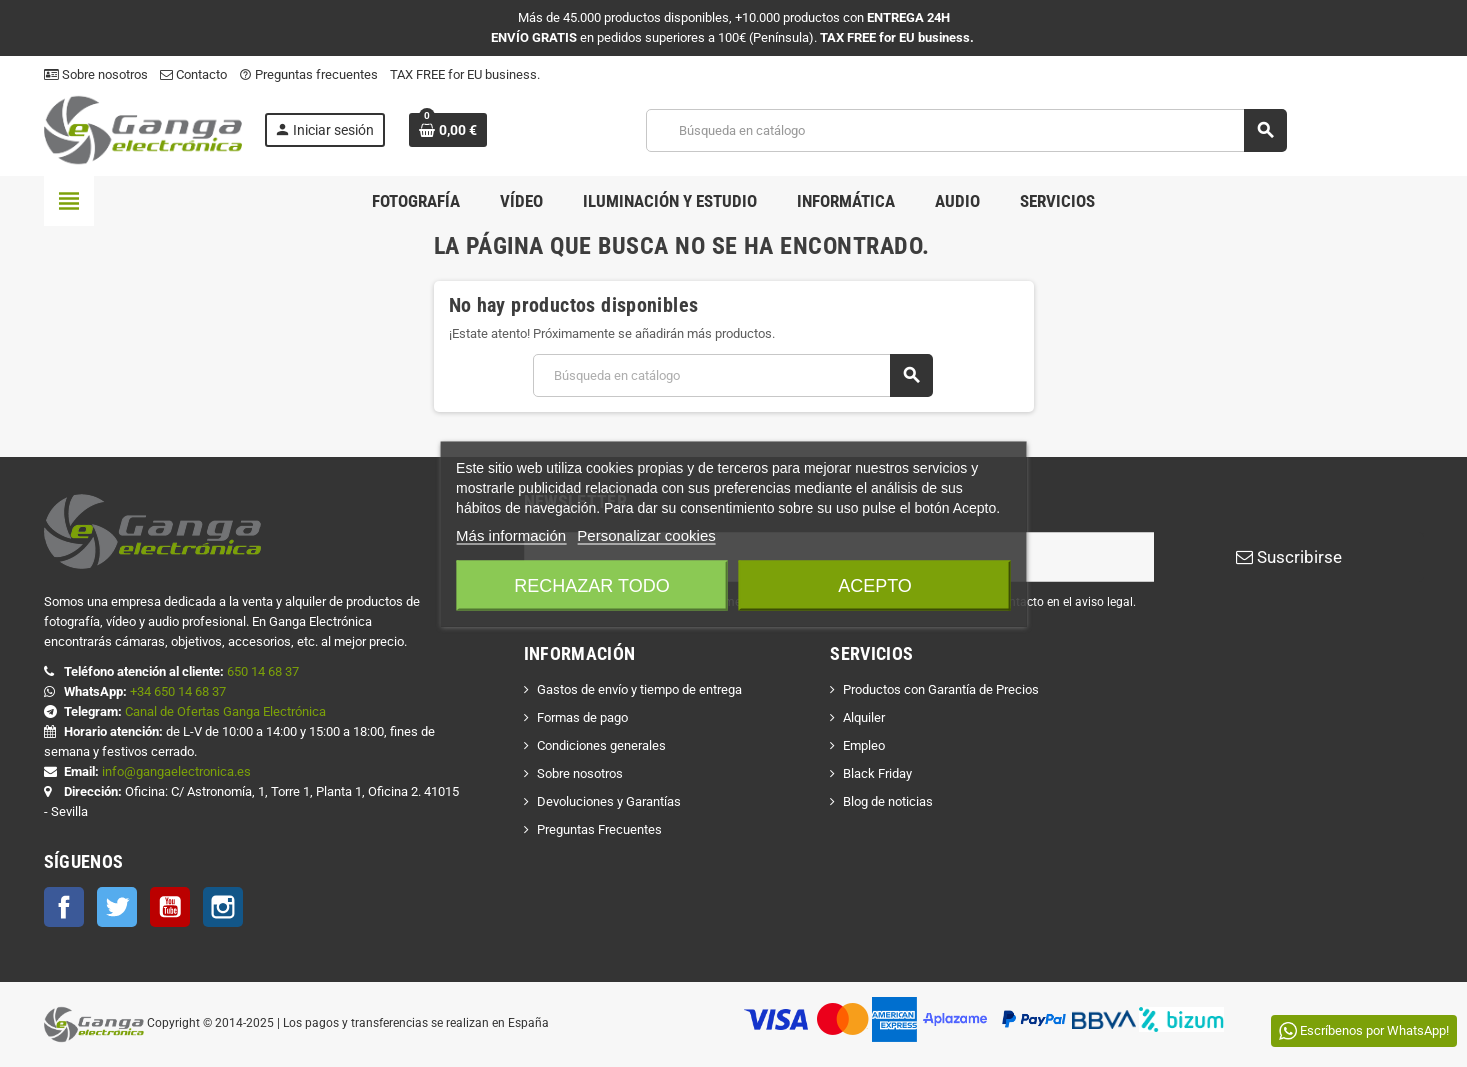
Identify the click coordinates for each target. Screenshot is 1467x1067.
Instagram (223, 907)
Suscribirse (1289, 557)
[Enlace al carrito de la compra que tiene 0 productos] (448, 130)
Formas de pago (582, 717)
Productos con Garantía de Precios (941, 689)
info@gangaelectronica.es (176, 771)
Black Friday (877, 773)
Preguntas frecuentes (308, 74)
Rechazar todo (591, 585)
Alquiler (864, 717)
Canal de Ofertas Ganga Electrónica (225, 711)
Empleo (864, 745)
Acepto (875, 585)
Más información (511, 534)
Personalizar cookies (646, 534)
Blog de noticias (888, 801)
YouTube (170, 907)
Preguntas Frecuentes (599, 829)
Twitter (117, 907)
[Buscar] (965, 130)
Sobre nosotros (96, 74)
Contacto (193, 74)
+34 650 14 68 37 (178, 691)
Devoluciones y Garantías (609, 801)
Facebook (64, 907)
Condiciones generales (601, 745)
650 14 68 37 (263, 671)
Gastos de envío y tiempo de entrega (639, 689)
